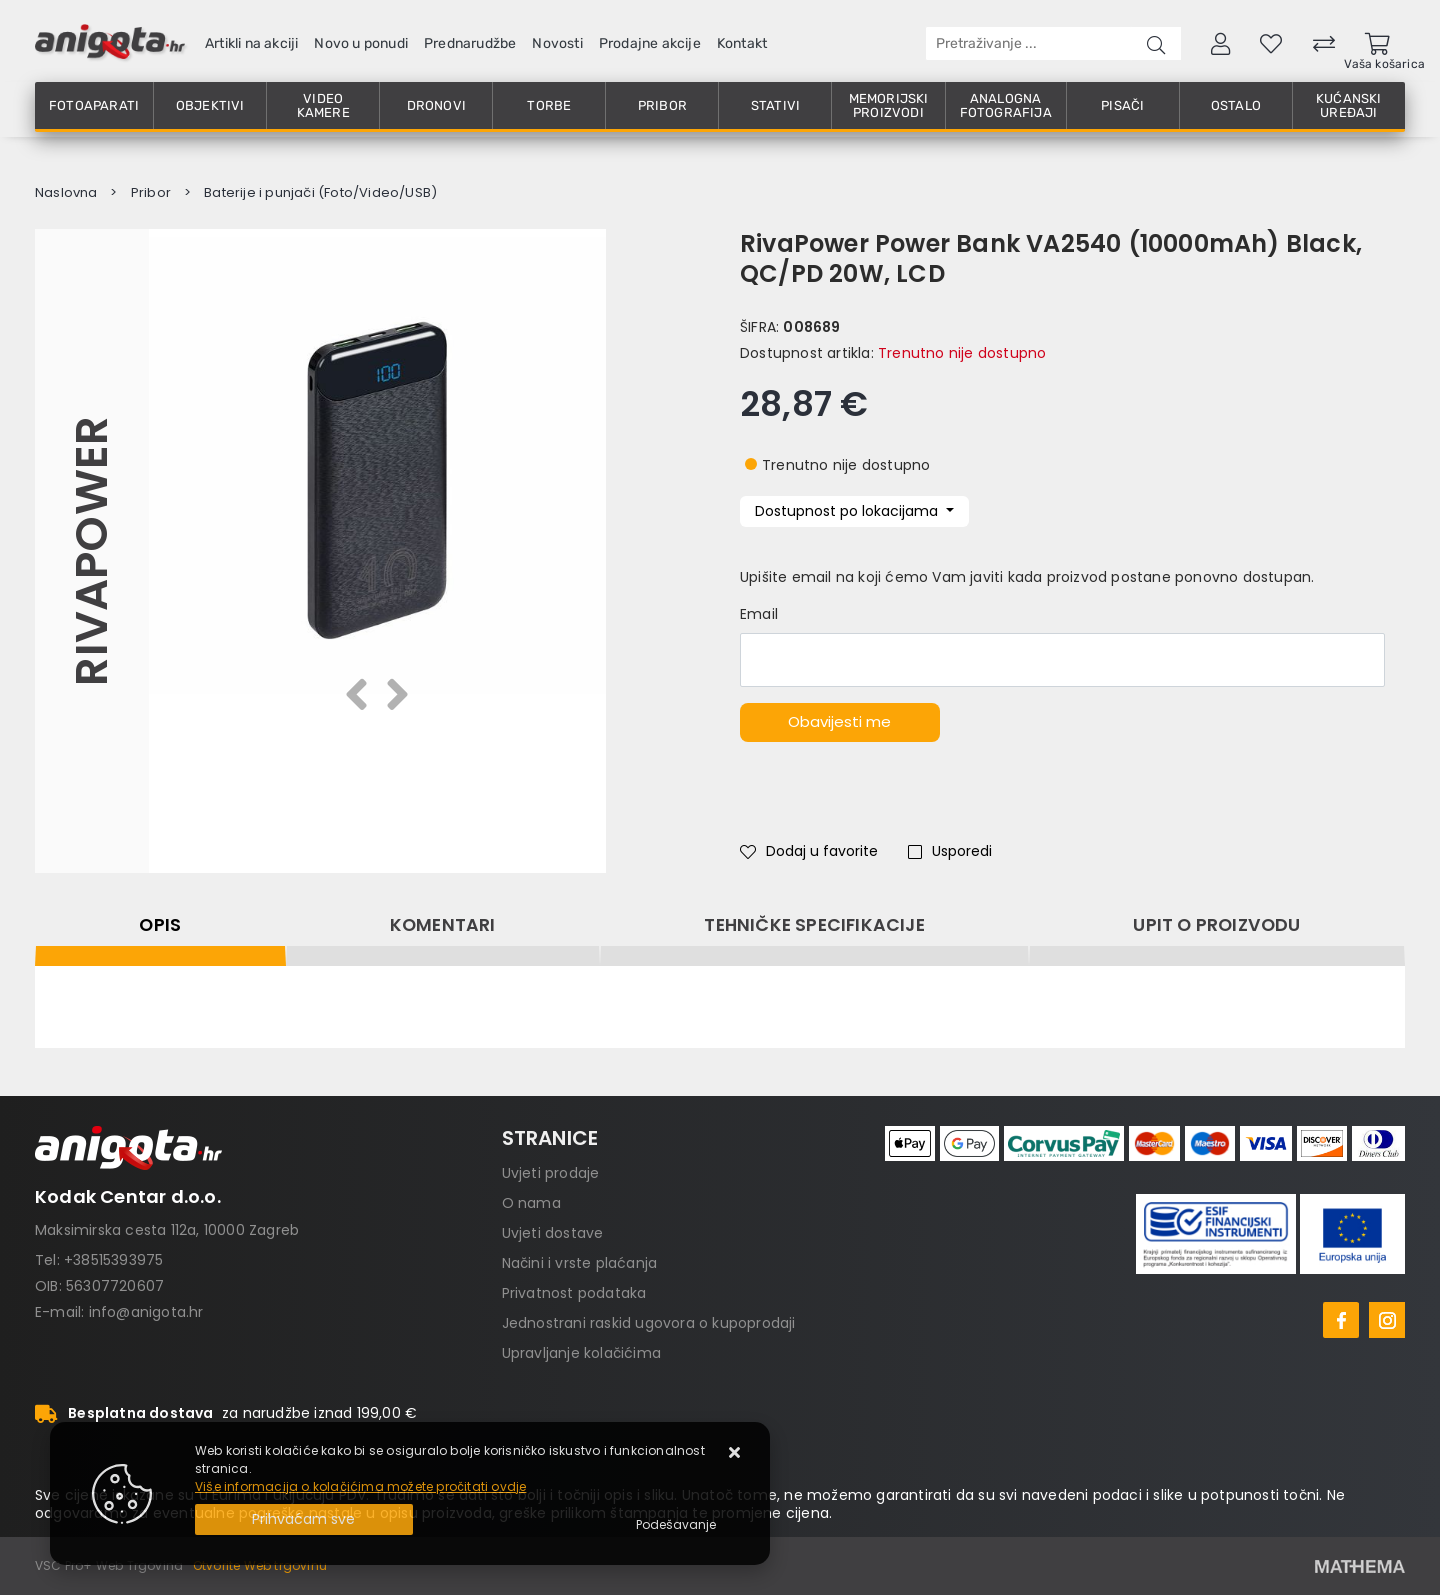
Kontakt (742, 43)
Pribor (662, 105)
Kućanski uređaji (1349, 105)
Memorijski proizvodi (889, 105)
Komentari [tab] (443, 925)
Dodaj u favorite (809, 851)
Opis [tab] (160, 925)
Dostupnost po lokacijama (848, 511)
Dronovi (436, 105)
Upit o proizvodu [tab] (1216, 925)
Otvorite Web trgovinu (260, 1565)
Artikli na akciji (251, 43)
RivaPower (91, 551)
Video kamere (323, 105)
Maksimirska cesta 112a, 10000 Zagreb (167, 1230)
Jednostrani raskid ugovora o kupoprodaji (649, 1323)
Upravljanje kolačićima (581, 1353)
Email (759, 614)
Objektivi (210, 105)
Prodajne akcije (650, 43)
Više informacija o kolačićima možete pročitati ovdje (360, 1486)
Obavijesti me (839, 721)
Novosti (557, 43)
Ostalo (1236, 105)
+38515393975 (113, 1260)
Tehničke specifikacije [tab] (814, 925)
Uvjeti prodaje (551, 1173)
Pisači (1122, 105)
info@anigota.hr (146, 1312)
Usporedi (950, 851)
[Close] (304, 1519)
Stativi (775, 105)
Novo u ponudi (361, 43)
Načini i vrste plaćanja (580, 1263)
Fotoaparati (94, 105)
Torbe (549, 105)
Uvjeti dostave (553, 1233)
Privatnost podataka (574, 1293)
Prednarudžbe (470, 43)
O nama (531, 1203)
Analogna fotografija (1006, 105)
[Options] (676, 1525)
